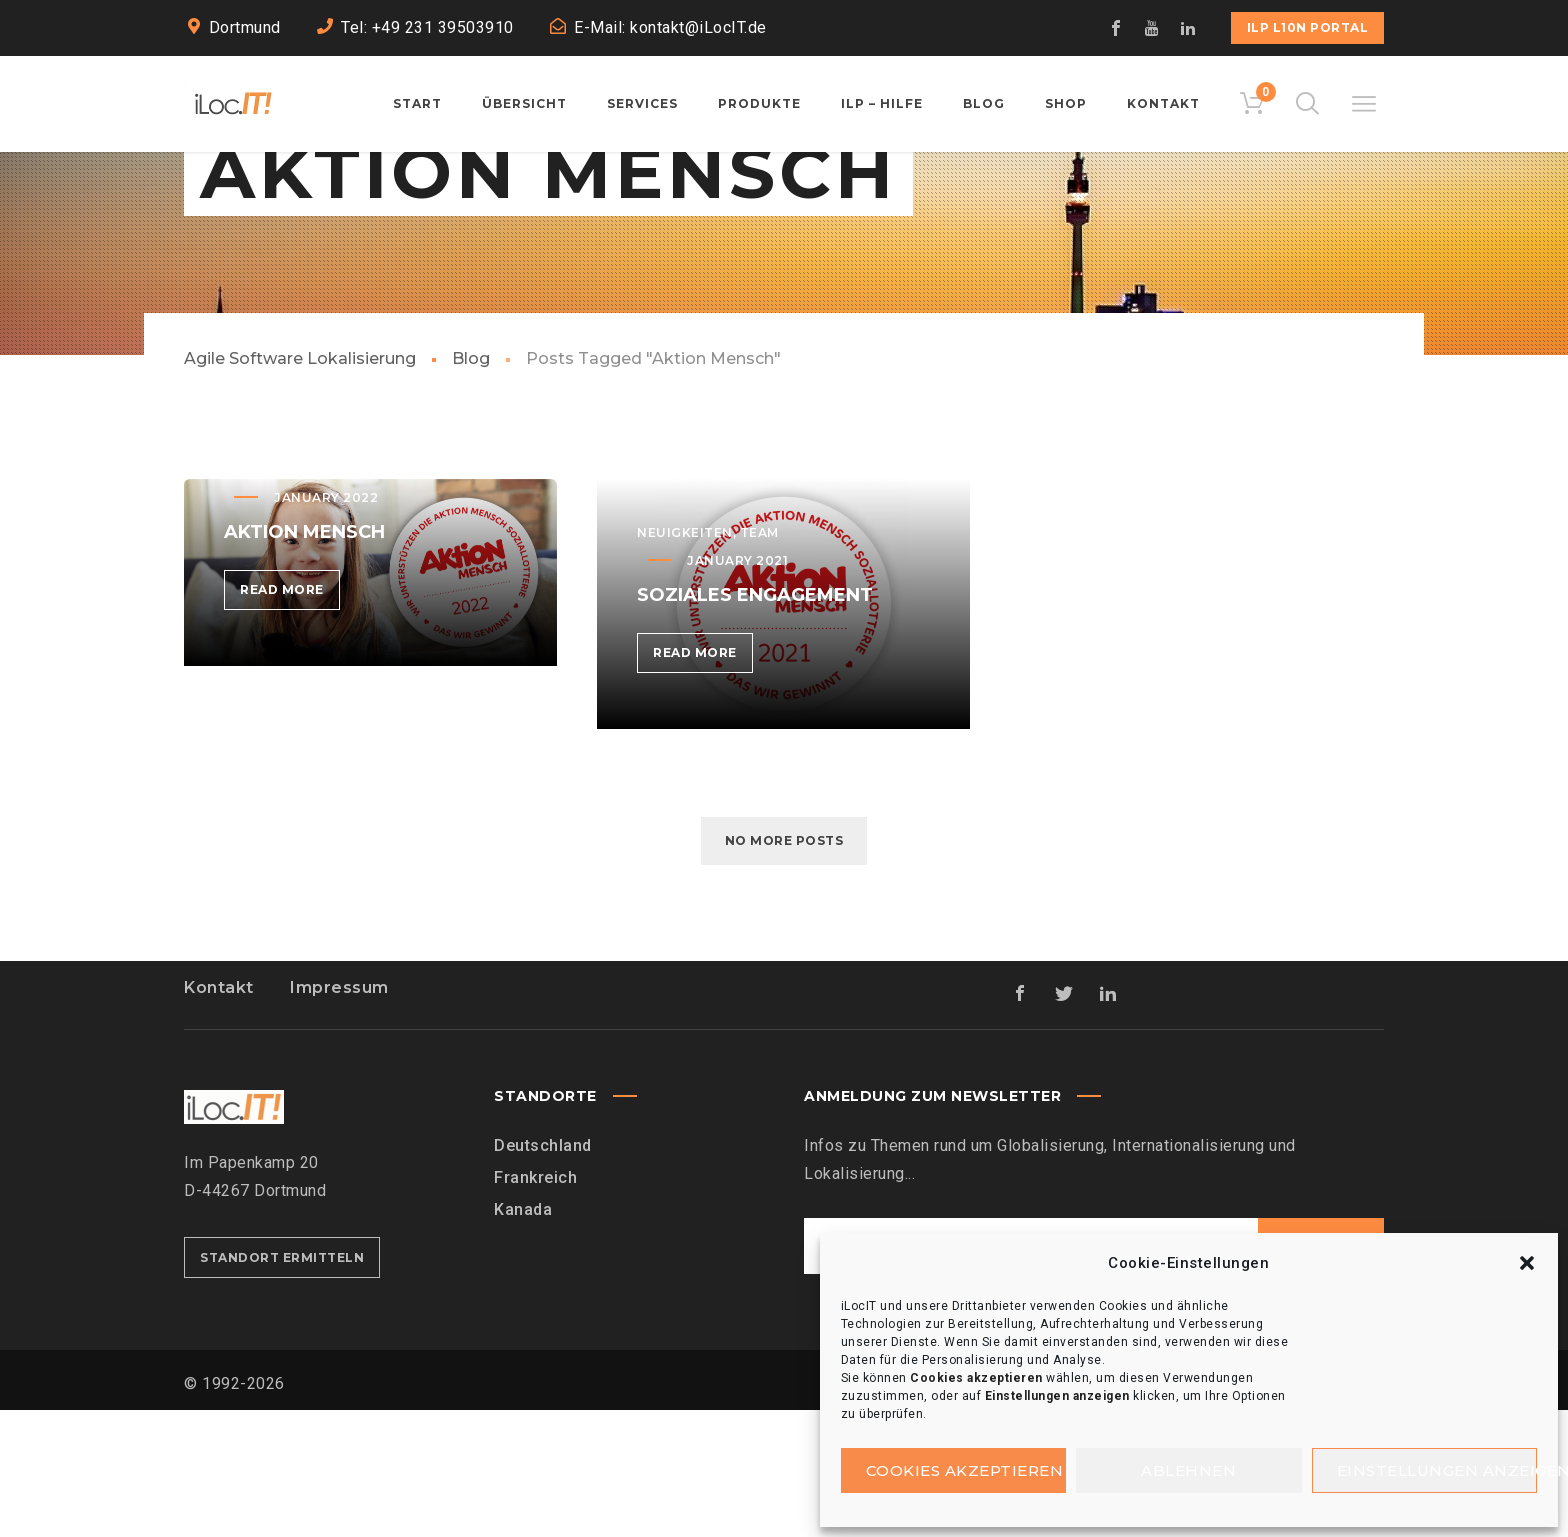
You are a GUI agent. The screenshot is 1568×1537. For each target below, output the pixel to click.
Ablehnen (1188, 1470)
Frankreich (535, 1304)
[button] (1527, 1263)
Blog (471, 485)
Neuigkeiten (685, 659)
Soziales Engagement (755, 722)
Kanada (523, 1336)
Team (759, 659)
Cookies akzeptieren (965, 1470)
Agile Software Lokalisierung (300, 485)
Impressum (339, 1114)
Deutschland (543, 1272)
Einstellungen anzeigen (1437, 1470)
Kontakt (219, 1114)
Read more (290, 720)
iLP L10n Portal (1308, 27)
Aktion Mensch (304, 659)
